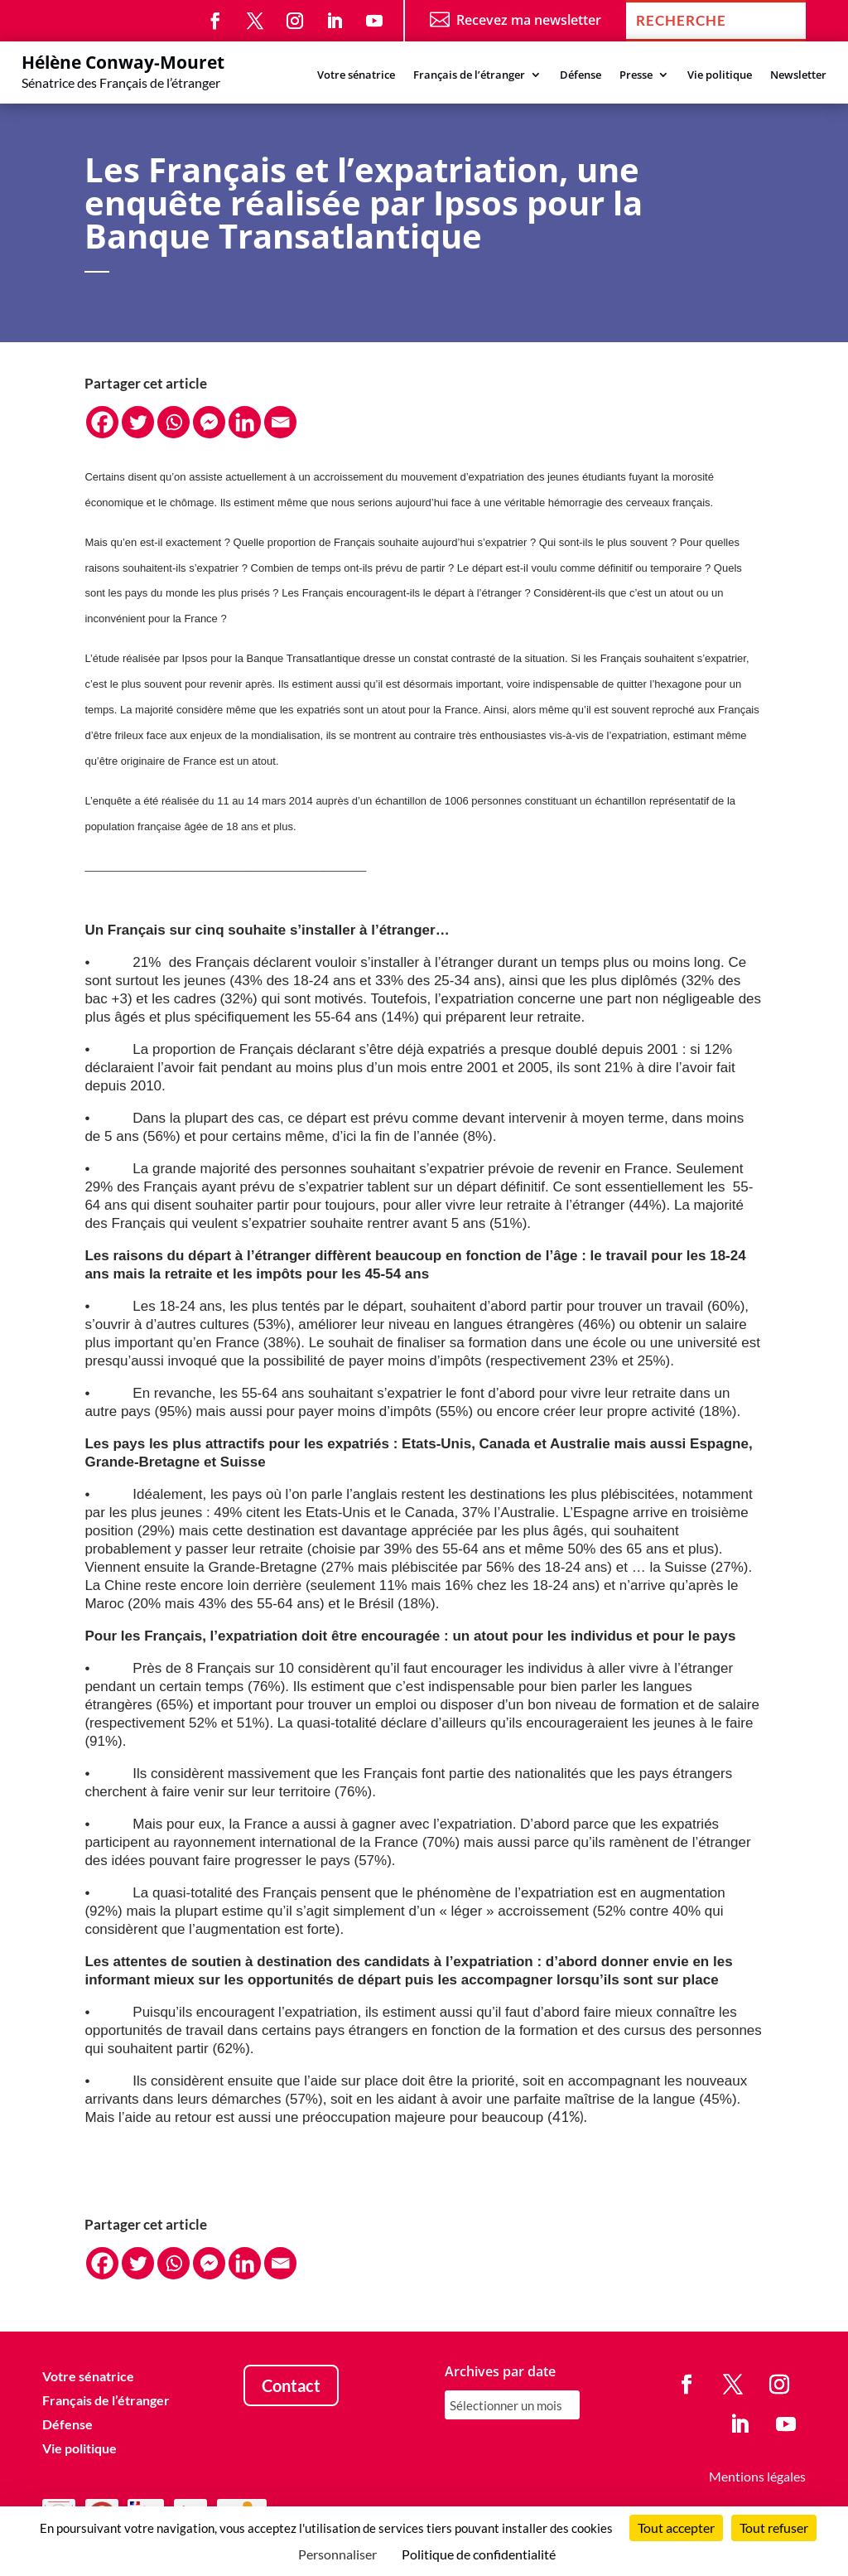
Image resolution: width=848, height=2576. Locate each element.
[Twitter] (138, 422)
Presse (636, 75)
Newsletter (798, 75)
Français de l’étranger (469, 75)
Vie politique (719, 75)
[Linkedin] (245, 422)
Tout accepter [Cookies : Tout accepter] (676, 2527)
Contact (291, 2385)
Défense (580, 75)
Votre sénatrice (356, 75)
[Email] (280, 422)
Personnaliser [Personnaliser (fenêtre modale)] (337, 2554)
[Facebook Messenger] (209, 422)
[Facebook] (102, 422)
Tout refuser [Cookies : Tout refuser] (774, 2527)
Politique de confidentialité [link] (479, 2554)
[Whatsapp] (173, 422)
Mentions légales (757, 2476)
